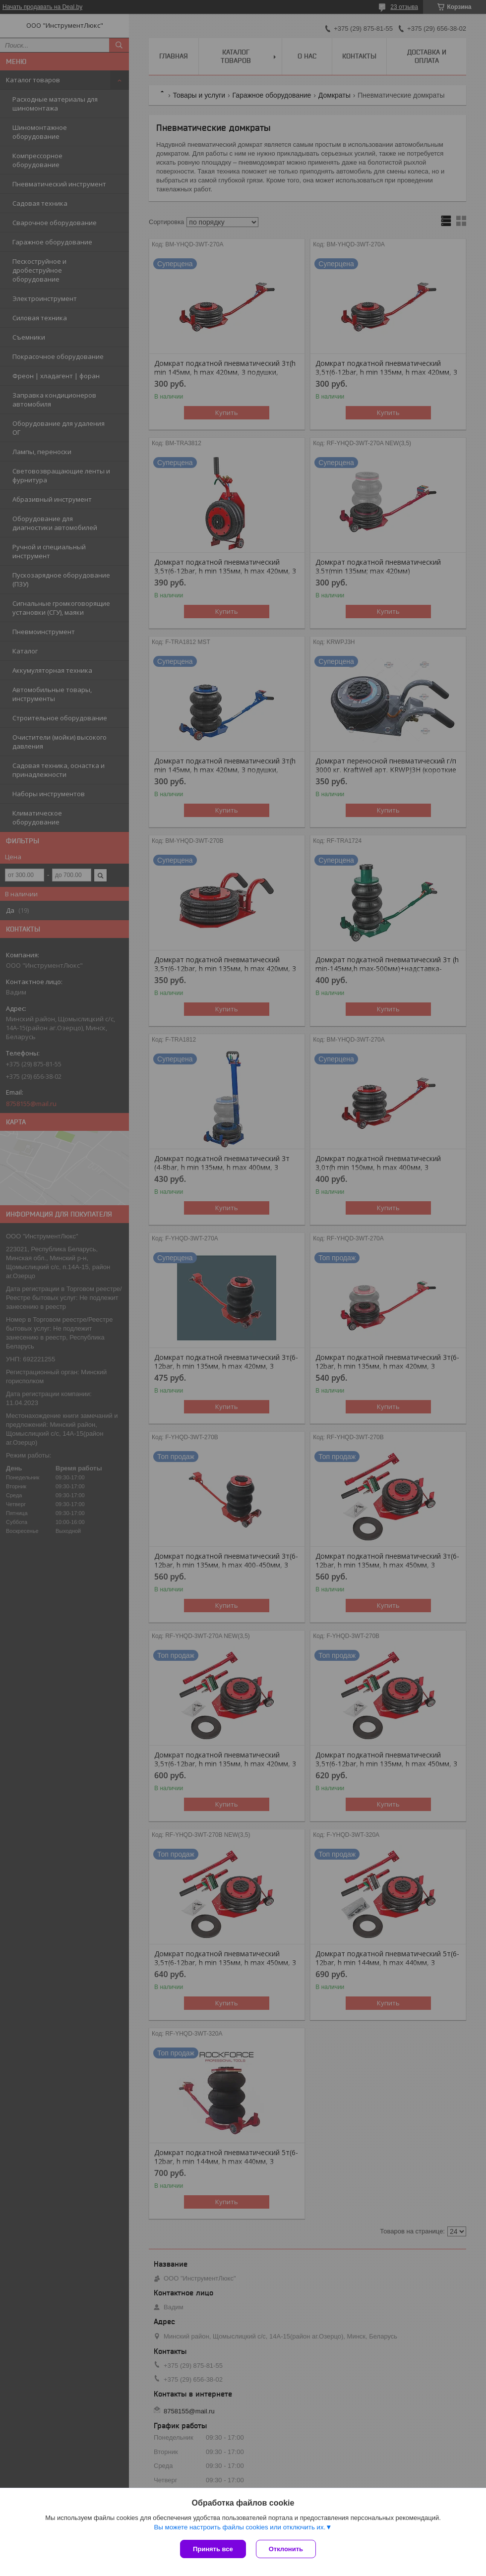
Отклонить (286, 2549)
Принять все (213, 2549)
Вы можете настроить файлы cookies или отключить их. (239, 2527)
